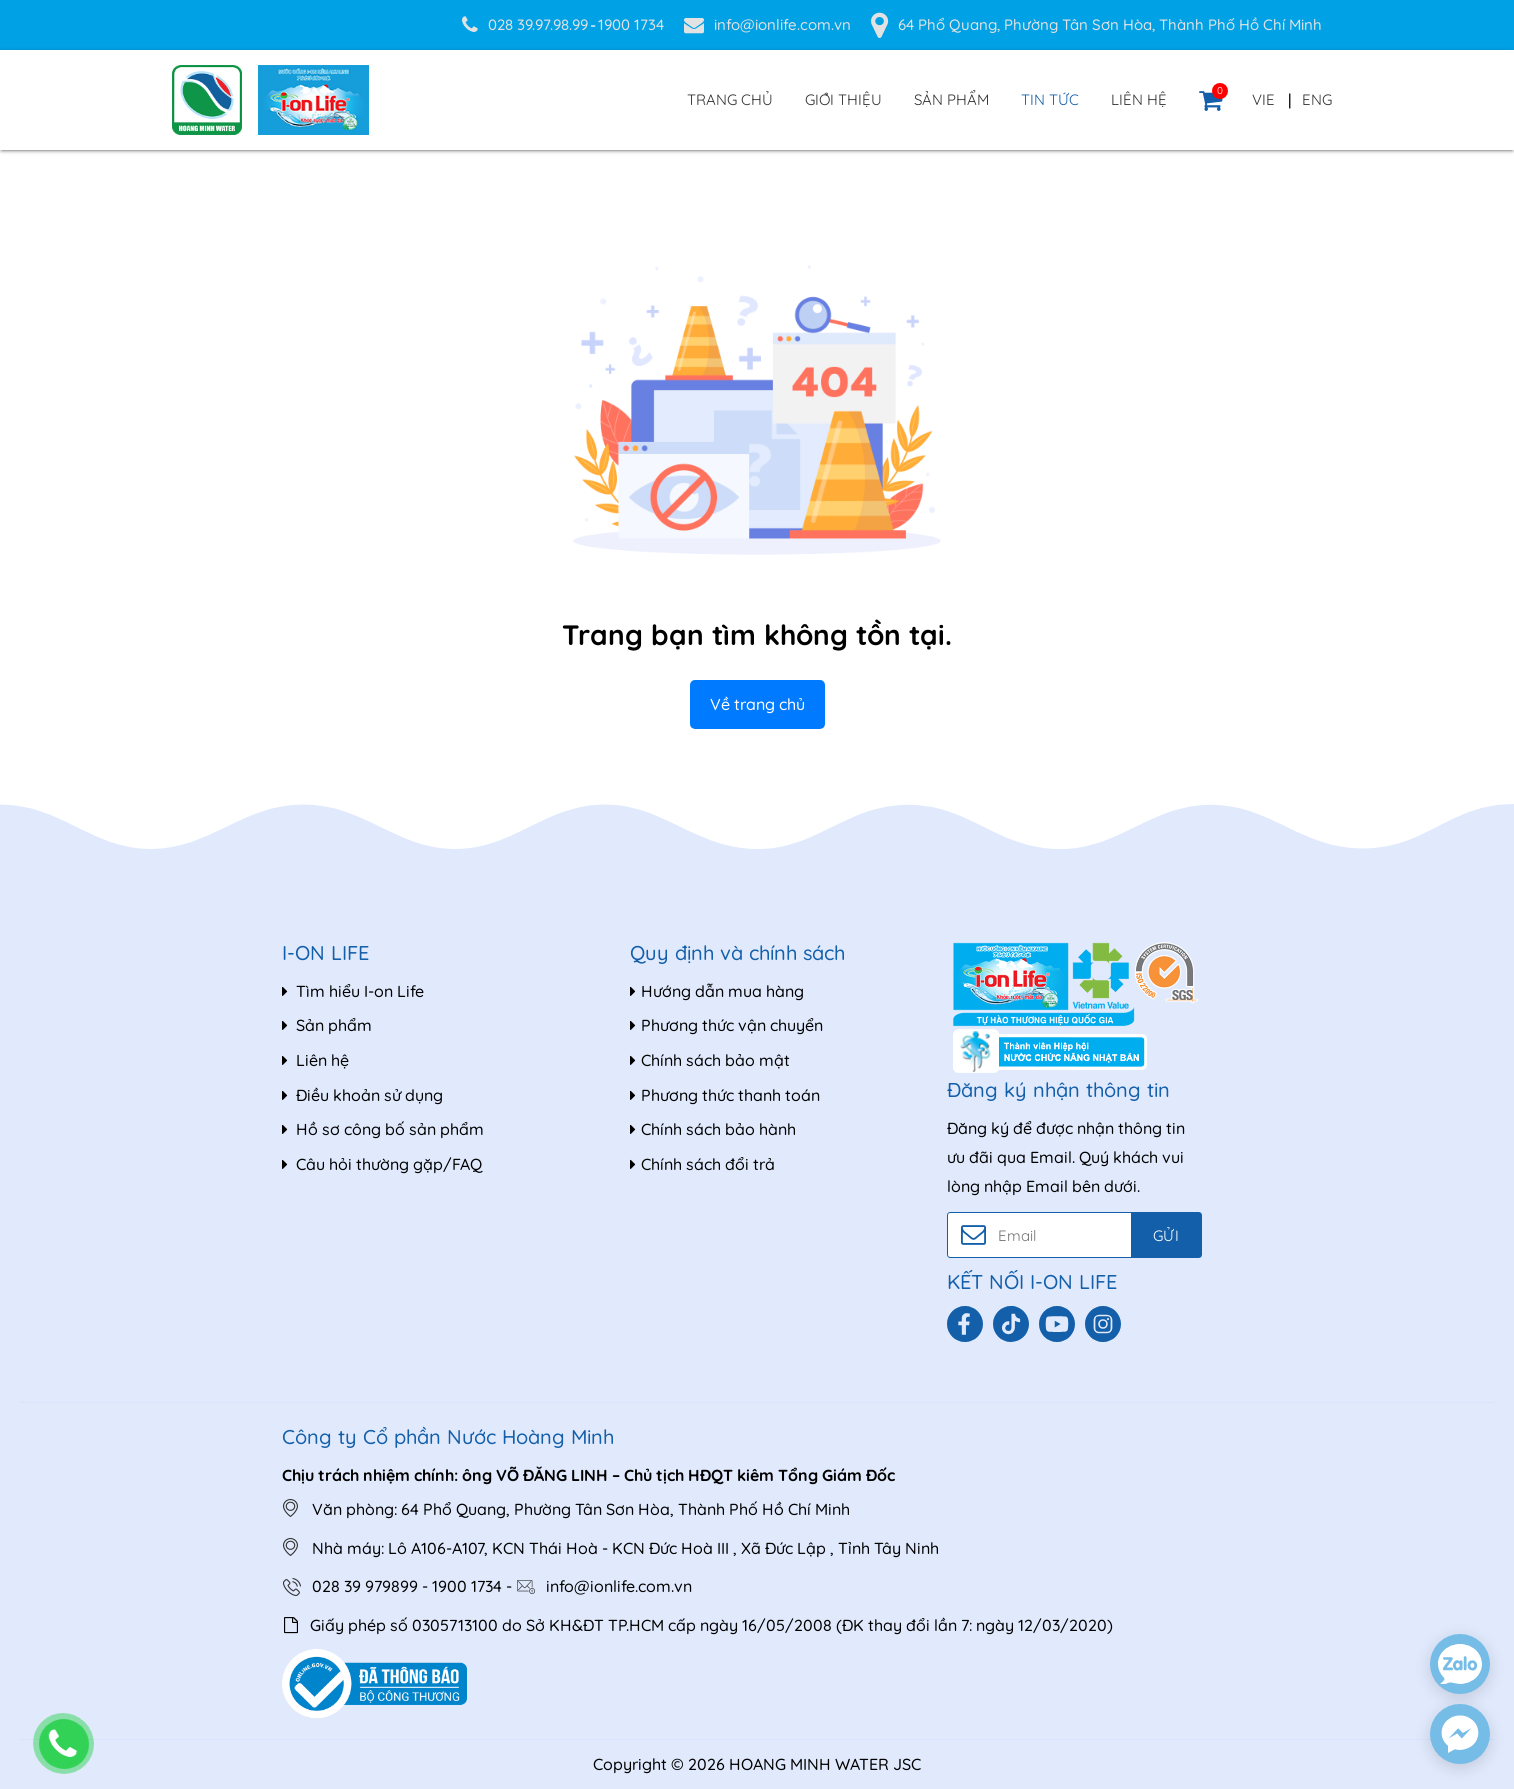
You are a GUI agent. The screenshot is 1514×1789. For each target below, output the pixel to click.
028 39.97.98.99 (538, 24)
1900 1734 (631, 24)
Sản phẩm (951, 99)
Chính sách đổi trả (702, 1164)
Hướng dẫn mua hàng (717, 991)
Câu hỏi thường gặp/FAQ (382, 1164)
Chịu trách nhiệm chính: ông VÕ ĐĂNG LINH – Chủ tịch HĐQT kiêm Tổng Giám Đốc (588, 1475)
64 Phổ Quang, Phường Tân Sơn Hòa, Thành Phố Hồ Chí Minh (1110, 24)
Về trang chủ (757, 704)
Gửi (1165, 1235)
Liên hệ (1139, 99)
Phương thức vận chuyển (726, 1025)
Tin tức (1050, 99)
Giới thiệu (843, 99)
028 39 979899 (365, 1586)
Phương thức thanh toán (725, 1095)
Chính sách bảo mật (710, 1060)
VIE (1263, 99)
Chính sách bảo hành (713, 1129)
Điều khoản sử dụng (362, 1095)
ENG (1317, 99)
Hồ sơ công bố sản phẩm (383, 1129)
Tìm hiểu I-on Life (353, 991)
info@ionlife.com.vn (782, 24)
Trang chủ (730, 99)
